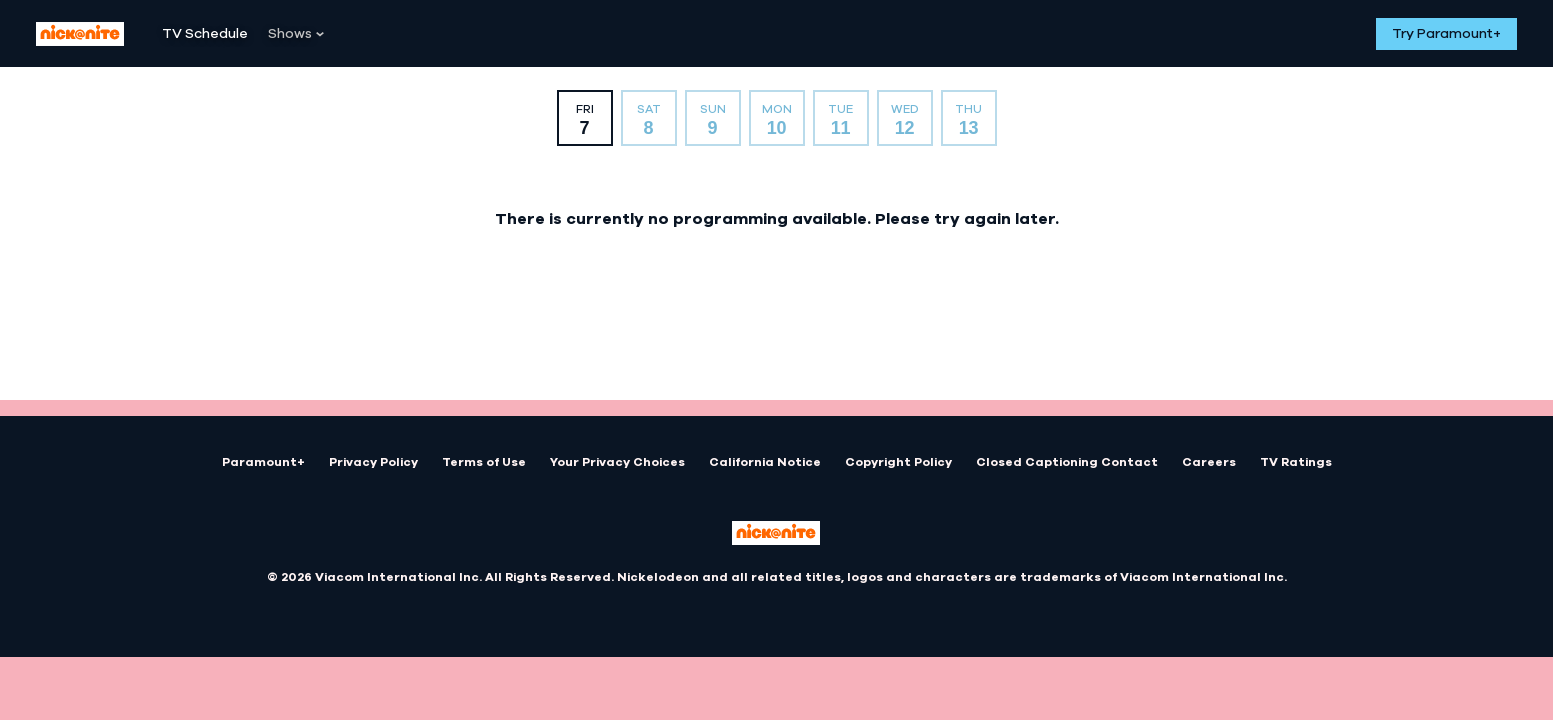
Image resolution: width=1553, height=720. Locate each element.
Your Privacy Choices (617, 462)
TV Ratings (1296, 462)
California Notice (765, 462)
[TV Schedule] (205, 33)
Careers (1209, 462)
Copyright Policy (898, 462)
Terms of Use (484, 462)
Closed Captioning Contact (1067, 462)
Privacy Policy (373, 462)
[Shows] (296, 33)
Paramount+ (263, 462)
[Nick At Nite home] (80, 34)
